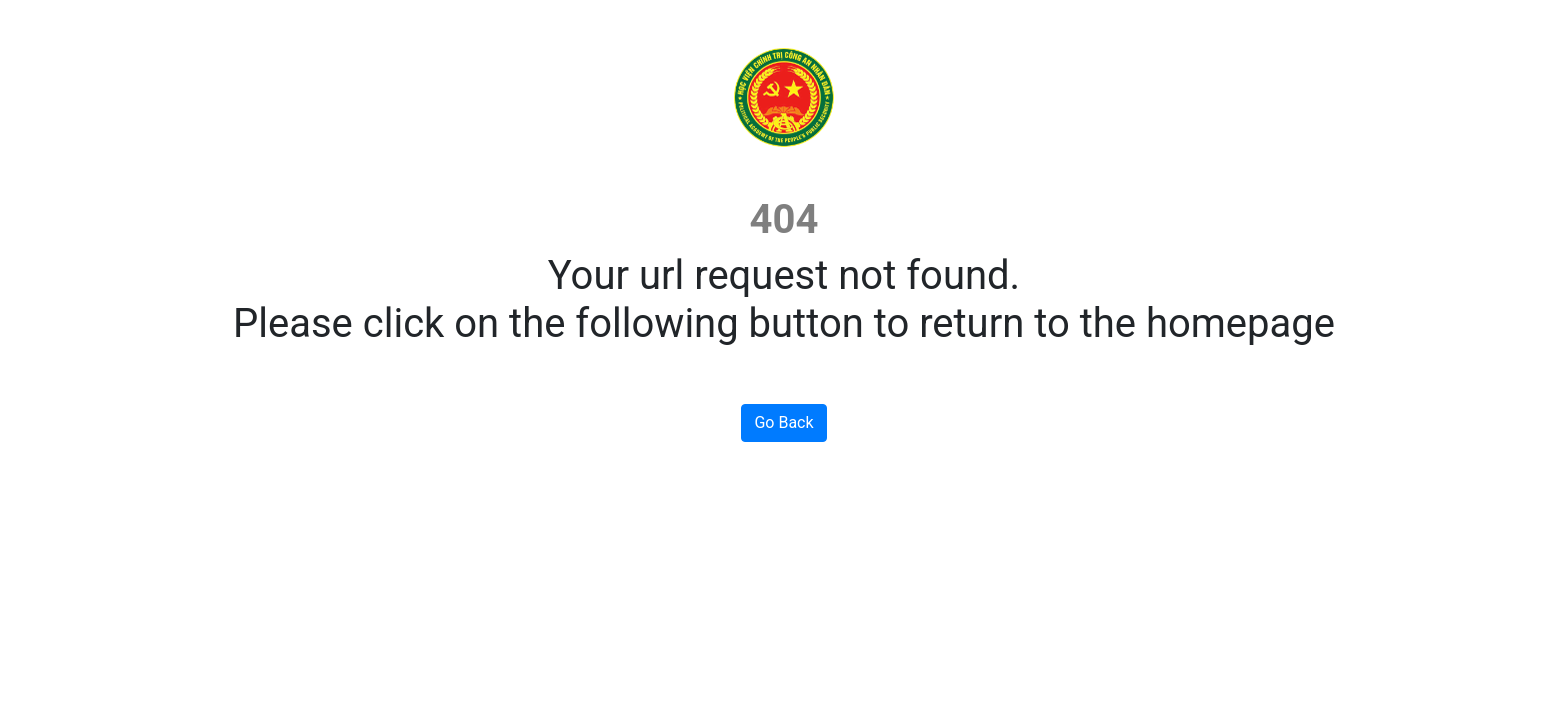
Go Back (783, 422)
